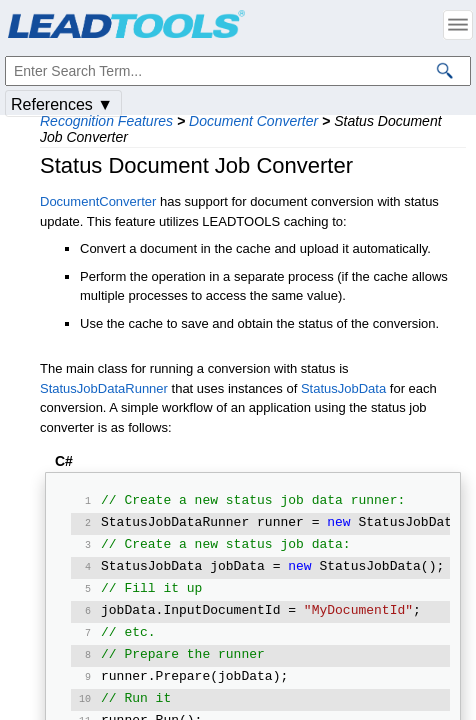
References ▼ (62, 104)
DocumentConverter (98, 201)
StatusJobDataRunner (104, 388)
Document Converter (253, 121)
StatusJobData (343, 388)
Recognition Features (106, 121)
